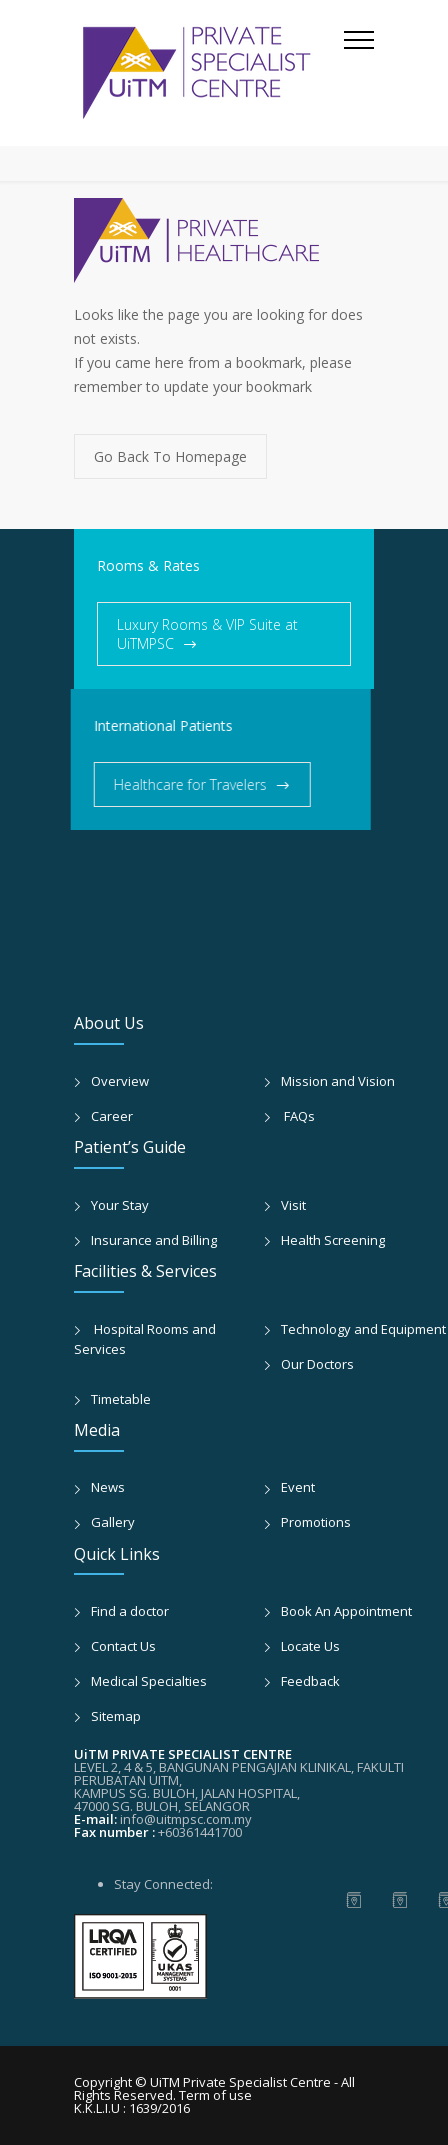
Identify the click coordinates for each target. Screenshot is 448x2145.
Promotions (316, 1522)
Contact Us (123, 1646)
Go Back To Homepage (170, 456)
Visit (293, 1205)
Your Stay (120, 1205)
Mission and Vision (338, 1081)
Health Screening (333, 1240)
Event (298, 1487)
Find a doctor (130, 1611)
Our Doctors (317, 1364)
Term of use (215, 2095)
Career (112, 1116)
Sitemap (116, 1716)
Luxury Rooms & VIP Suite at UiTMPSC (207, 634)
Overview (120, 1081)
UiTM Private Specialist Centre (242, 2082)
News (108, 1487)
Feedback (310, 1681)
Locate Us (310, 1646)
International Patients (137, 725)
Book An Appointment (346, 1611)
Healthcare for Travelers (164, 784)
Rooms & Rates (148, 565)
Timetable (121, 1399)
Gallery (113, 1522)
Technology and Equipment (363, 1329)
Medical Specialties (149, 1681)
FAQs (298, 1116)
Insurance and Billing (154, 1240)
